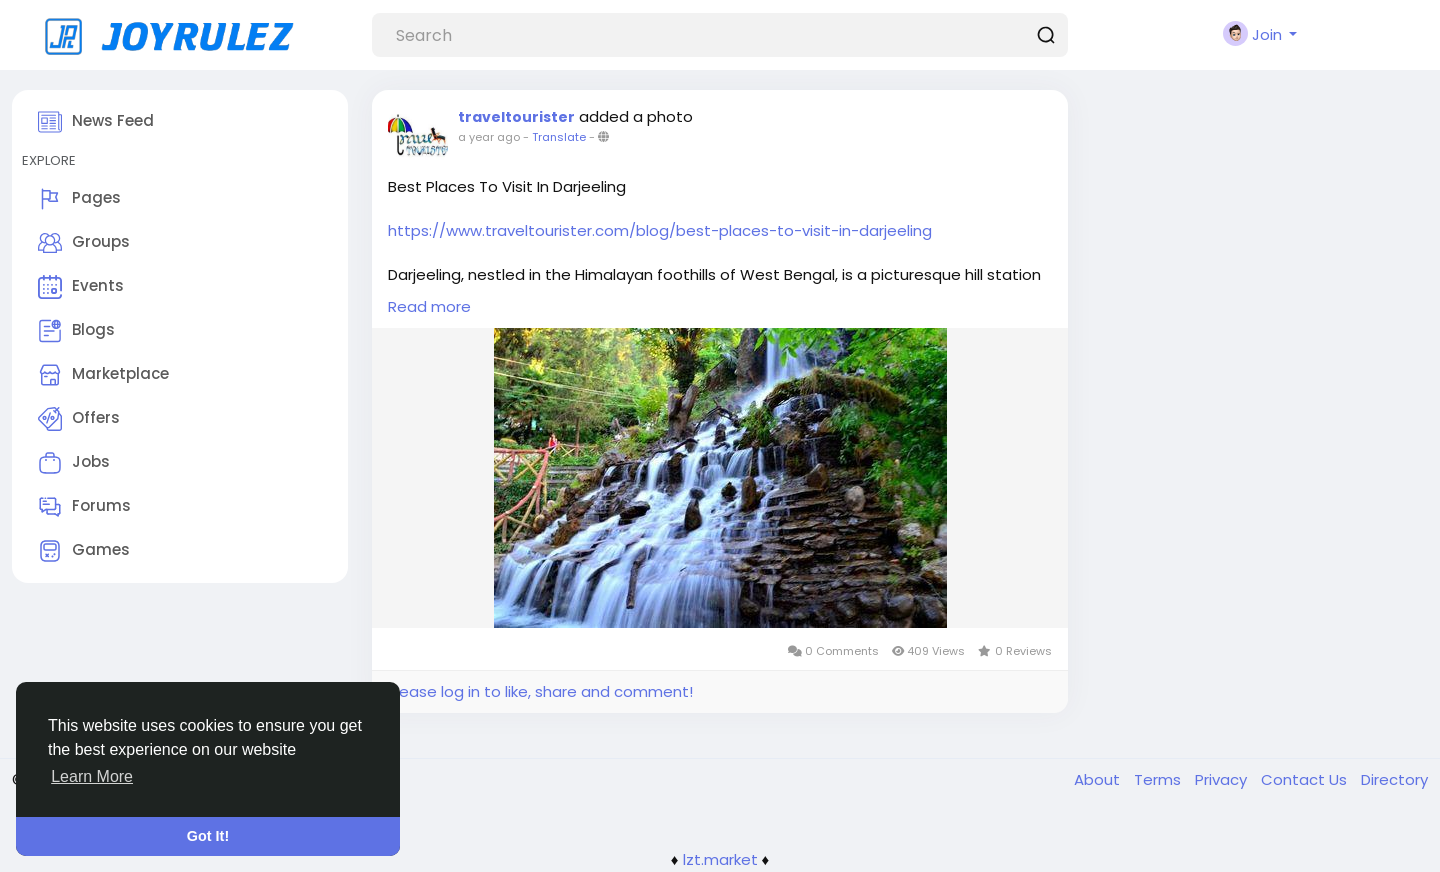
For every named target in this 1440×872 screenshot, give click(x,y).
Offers (79, 419)
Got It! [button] (208, 836)
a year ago (489, 137)
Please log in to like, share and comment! (540, 691)
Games (84, 551)
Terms (1159, 779)
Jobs (74, 463)
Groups (84, 243)
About (1099, 779)
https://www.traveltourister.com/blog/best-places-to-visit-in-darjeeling (660, 230)
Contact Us (1306, 779)
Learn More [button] (92, 776)
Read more (429, 306)
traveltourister (516, 117)
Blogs (76, 331)
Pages (79, 199)
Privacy (1223, 779)
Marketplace (103, 375)
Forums (84, 507)
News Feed (96, 122)
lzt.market (720, 859)
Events (81, 287)
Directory (1394, 779)
